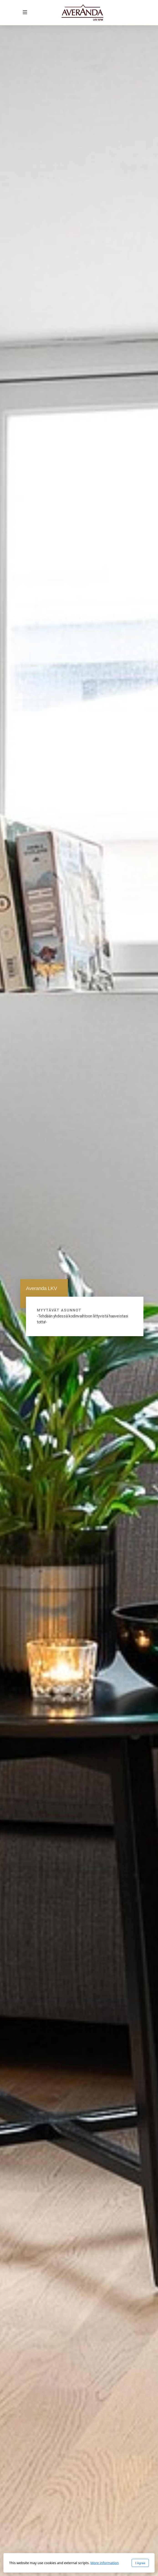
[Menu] (24, 12)
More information (104, 2562)
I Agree (140, 2563)
